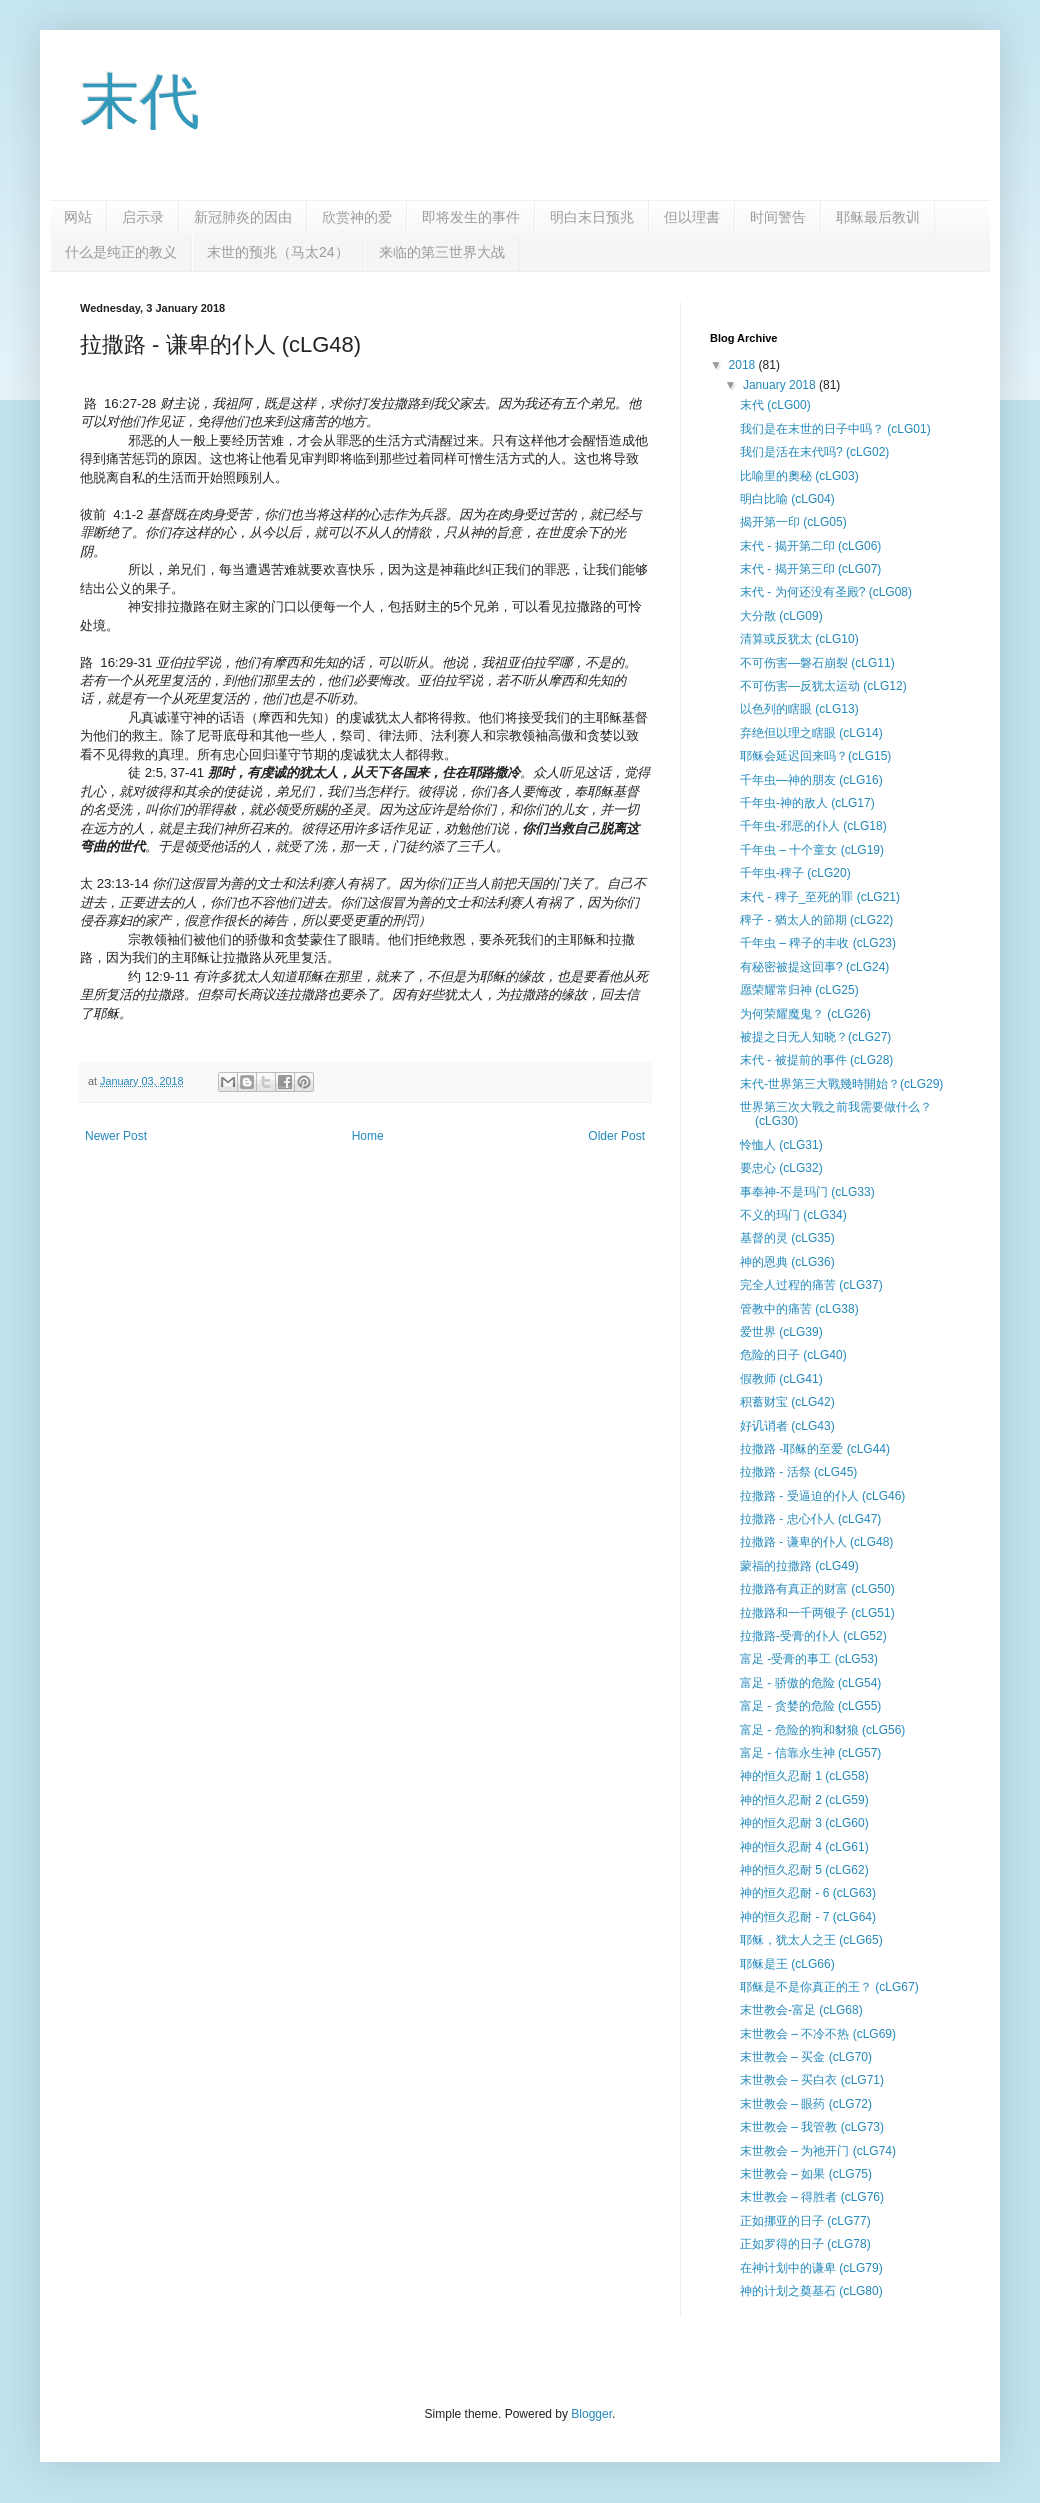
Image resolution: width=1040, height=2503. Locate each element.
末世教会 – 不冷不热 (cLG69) (818, 2034)
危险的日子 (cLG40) (793, 1355)
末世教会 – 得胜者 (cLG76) (812, 2197)
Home (368, 1136)
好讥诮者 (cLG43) (787, 1426)
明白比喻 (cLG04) (787, 499)
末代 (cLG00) (775, 405)
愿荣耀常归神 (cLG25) (799, 990)
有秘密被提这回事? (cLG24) (814, 967)
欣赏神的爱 (357, 217)
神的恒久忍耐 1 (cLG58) (804, 1776)
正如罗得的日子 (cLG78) (805, 2244)
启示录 (143, 217)
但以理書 (692, 217)
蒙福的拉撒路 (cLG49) (799, 1566)
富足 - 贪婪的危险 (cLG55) (810, 1706)
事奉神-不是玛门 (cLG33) (807, 1192)
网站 (78, 217)
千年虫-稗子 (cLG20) (795, 873)
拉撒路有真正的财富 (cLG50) (817, 1589)
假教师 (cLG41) (781, 1379)
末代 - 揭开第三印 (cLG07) (810, 569)
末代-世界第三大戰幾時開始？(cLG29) (841, 1084)
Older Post (616, 1136)
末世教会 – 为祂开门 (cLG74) (818, 2151)
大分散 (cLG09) (781, 616)
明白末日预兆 (592, 217)
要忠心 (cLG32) (781, 1168)
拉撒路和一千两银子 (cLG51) (817, 1613)
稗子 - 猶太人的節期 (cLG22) (816, 920)
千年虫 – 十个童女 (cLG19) (812, 850)
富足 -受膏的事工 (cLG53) (809, 1659)
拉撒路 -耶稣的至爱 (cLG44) (815, 1449)
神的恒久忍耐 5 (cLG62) (804, 1870)
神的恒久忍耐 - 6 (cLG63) (808, 1893)
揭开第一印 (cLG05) (793, 522)
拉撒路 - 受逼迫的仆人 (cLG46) (822, 1496)
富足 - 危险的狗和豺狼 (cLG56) (822, 1730)
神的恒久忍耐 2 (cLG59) (804, 1800)
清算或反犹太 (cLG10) (799, 639)
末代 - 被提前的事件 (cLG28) (816, 1060)
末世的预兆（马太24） (278, 252)
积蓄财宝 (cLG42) (787, 1402)
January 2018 (781, 385)
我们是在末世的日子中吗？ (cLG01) (835, 429)
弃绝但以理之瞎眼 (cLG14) (811, 733)
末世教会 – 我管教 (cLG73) (812, 2127)
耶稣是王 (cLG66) (787, 1964)
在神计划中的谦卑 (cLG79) (811, 2268)
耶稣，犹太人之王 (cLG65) (811, 1940)
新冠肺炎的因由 (243, 217)
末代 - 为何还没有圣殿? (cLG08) (826, 592)
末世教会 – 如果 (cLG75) (806, 2174)
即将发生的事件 (471, 217)
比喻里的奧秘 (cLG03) (799, 476)
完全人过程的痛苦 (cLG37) (811, 1285)
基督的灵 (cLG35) (787, 1238)
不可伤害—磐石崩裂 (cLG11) (817, 663)
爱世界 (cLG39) (781, 1332)
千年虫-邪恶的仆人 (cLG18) (813, 826)
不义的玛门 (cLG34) (793, 1215)
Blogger (591, 2414)
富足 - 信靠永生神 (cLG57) (810, 1753)
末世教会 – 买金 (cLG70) (806, 2057)
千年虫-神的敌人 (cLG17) (807, 803)
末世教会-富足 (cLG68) (801, 2010)
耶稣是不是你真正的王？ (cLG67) (829, 1987)
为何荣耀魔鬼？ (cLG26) (805, 1014)
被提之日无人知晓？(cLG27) (815, 1037)
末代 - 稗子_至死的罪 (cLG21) (820, 897)
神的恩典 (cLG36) (787, 1262)
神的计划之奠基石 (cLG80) (811, 2291)
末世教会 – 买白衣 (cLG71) (812, 2080)
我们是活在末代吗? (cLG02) (814, 452)
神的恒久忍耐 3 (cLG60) (804, 1823)
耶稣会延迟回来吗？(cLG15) (815, 756)
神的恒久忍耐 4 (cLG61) (804, 1847)
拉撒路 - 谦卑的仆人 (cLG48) (816, 1542)
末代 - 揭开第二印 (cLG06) (810, 546)
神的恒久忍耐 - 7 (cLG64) (808, 1917)
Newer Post (116, 1136)
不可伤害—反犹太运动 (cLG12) (823, 686)
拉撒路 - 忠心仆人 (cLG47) (810, 1519)
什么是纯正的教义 (121, 252)
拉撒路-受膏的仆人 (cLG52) (813, 1636)
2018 (744, 365)
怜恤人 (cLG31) (781, 1145)
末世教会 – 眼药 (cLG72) (806, 2104)
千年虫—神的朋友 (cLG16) (811, 780)
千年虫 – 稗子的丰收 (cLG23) (818, 943)
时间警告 (778, 217)
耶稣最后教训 (878, 217)
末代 (140, 101)
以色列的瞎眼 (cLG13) (799, 709)
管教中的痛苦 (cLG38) (799, 1309)
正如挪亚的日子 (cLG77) (805, 2221)
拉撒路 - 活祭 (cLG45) (798, 1472)
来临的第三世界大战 (442, 252)
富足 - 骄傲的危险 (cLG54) (810, 1683)
